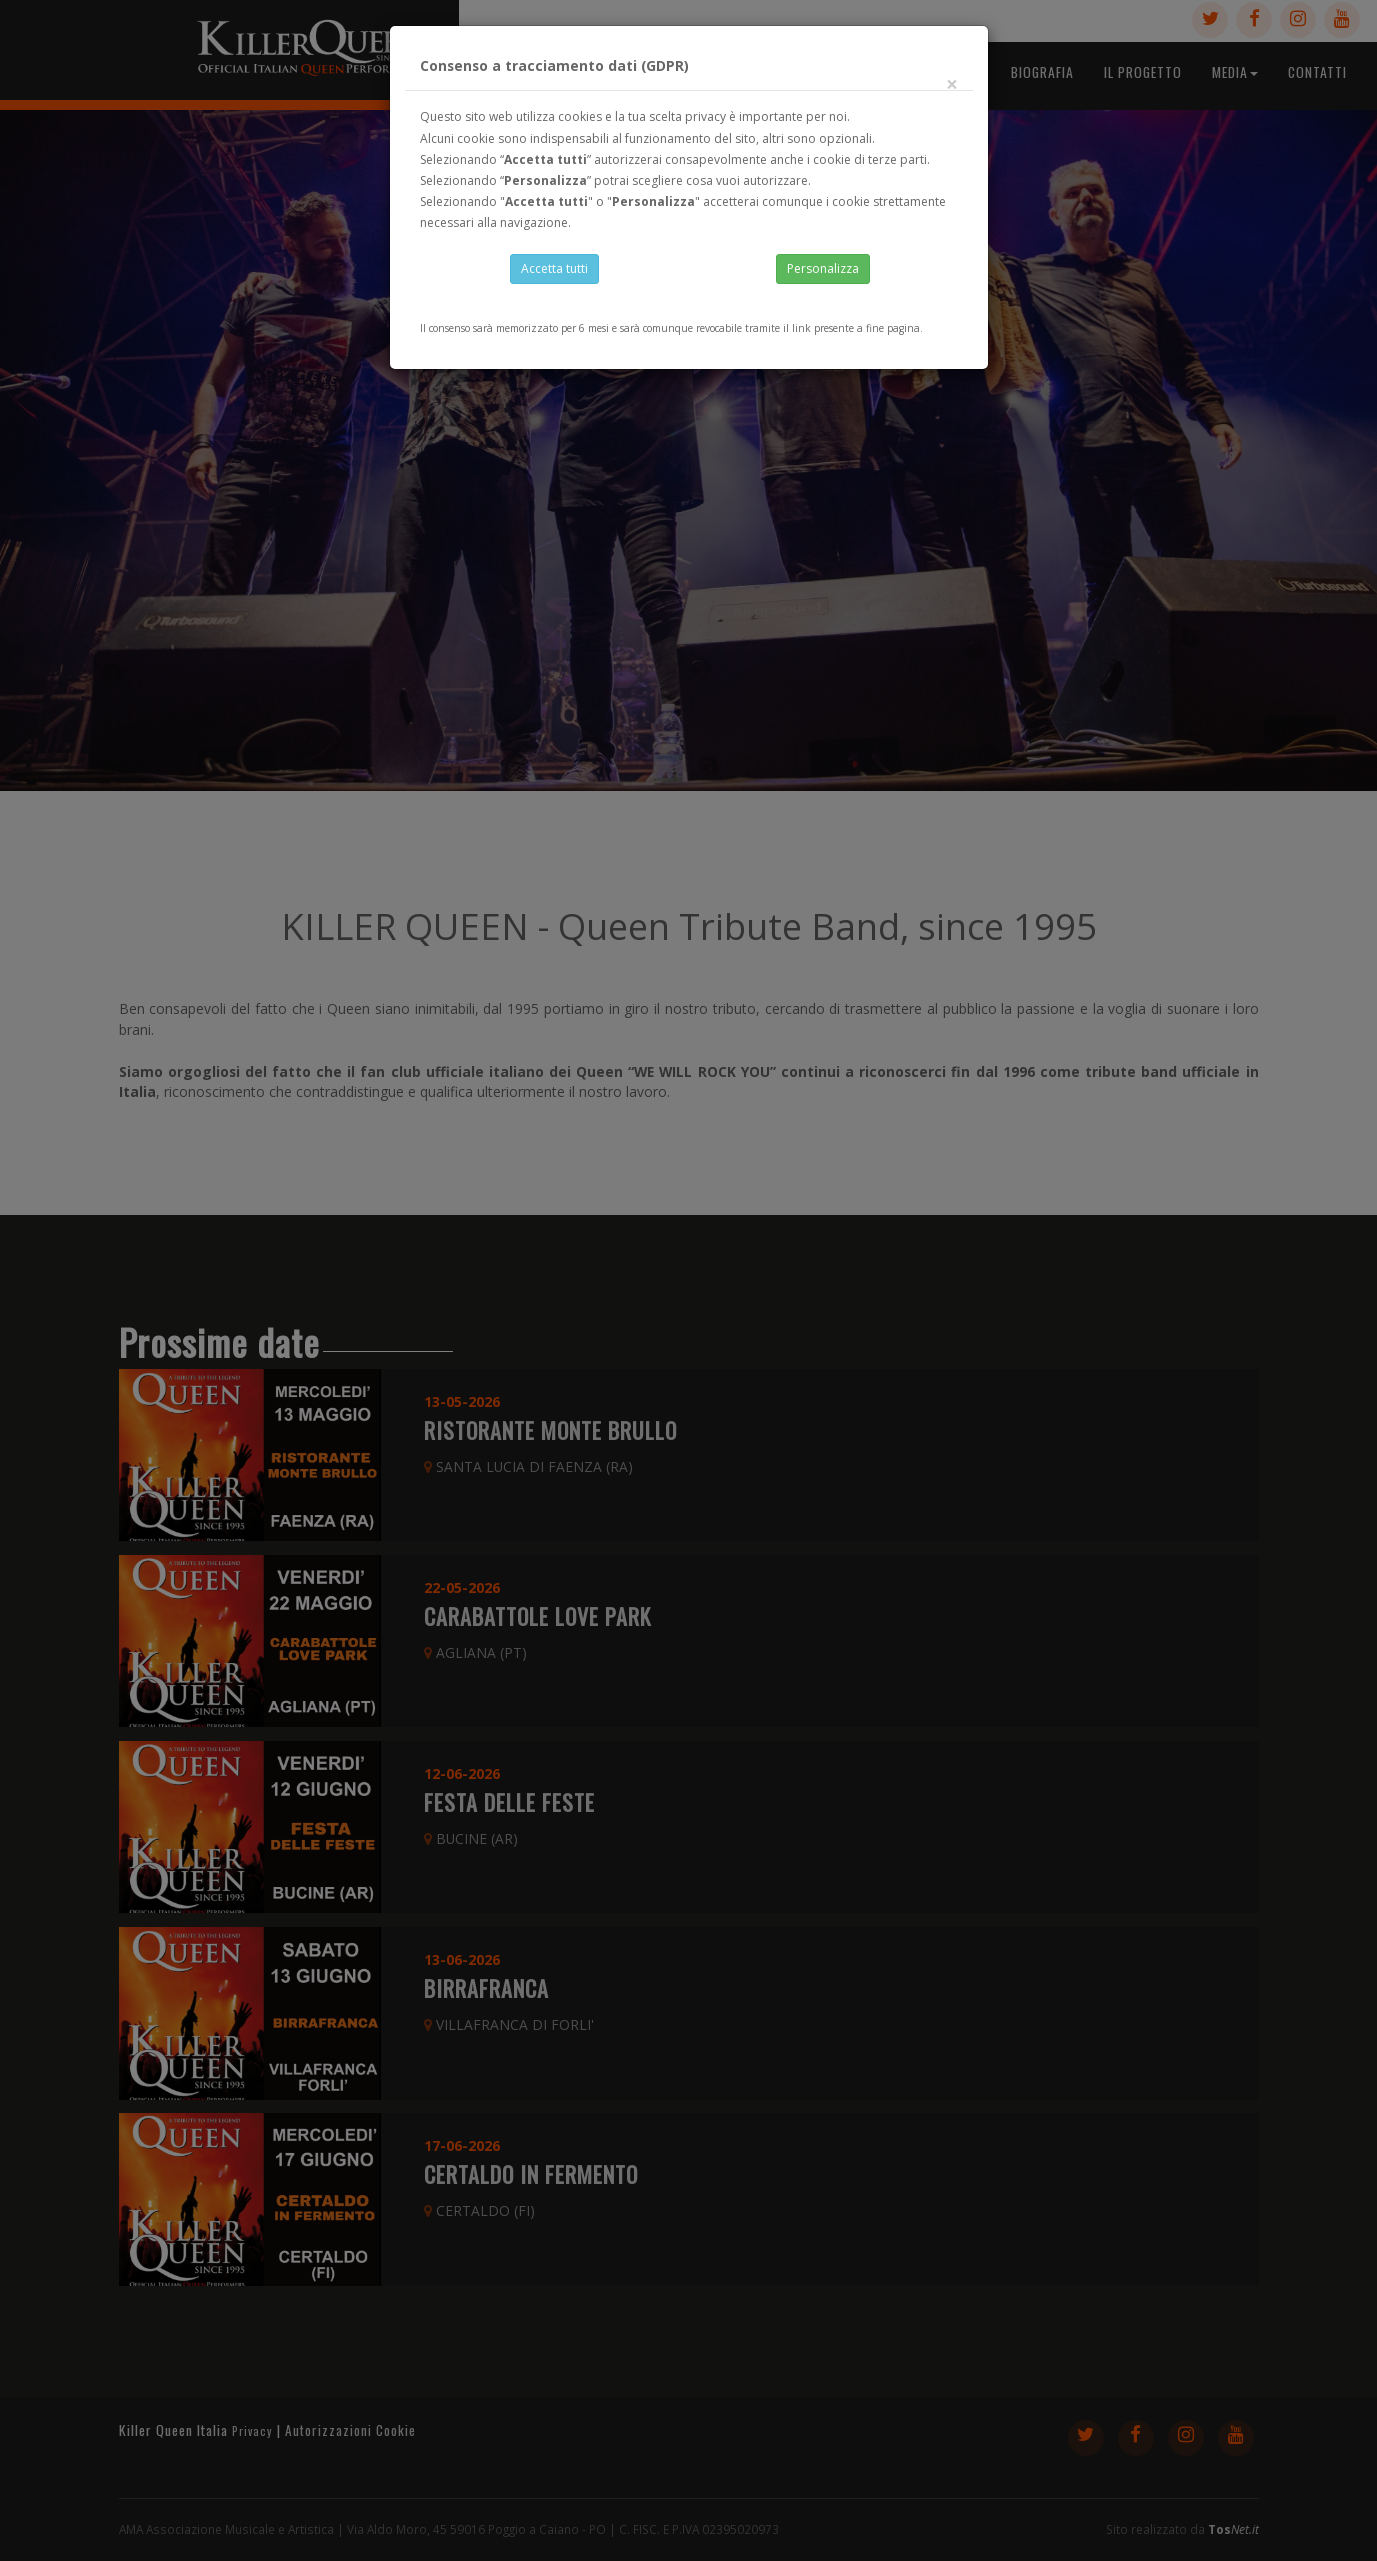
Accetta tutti (554, 271)
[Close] (952, 89)
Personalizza (823, 271)
